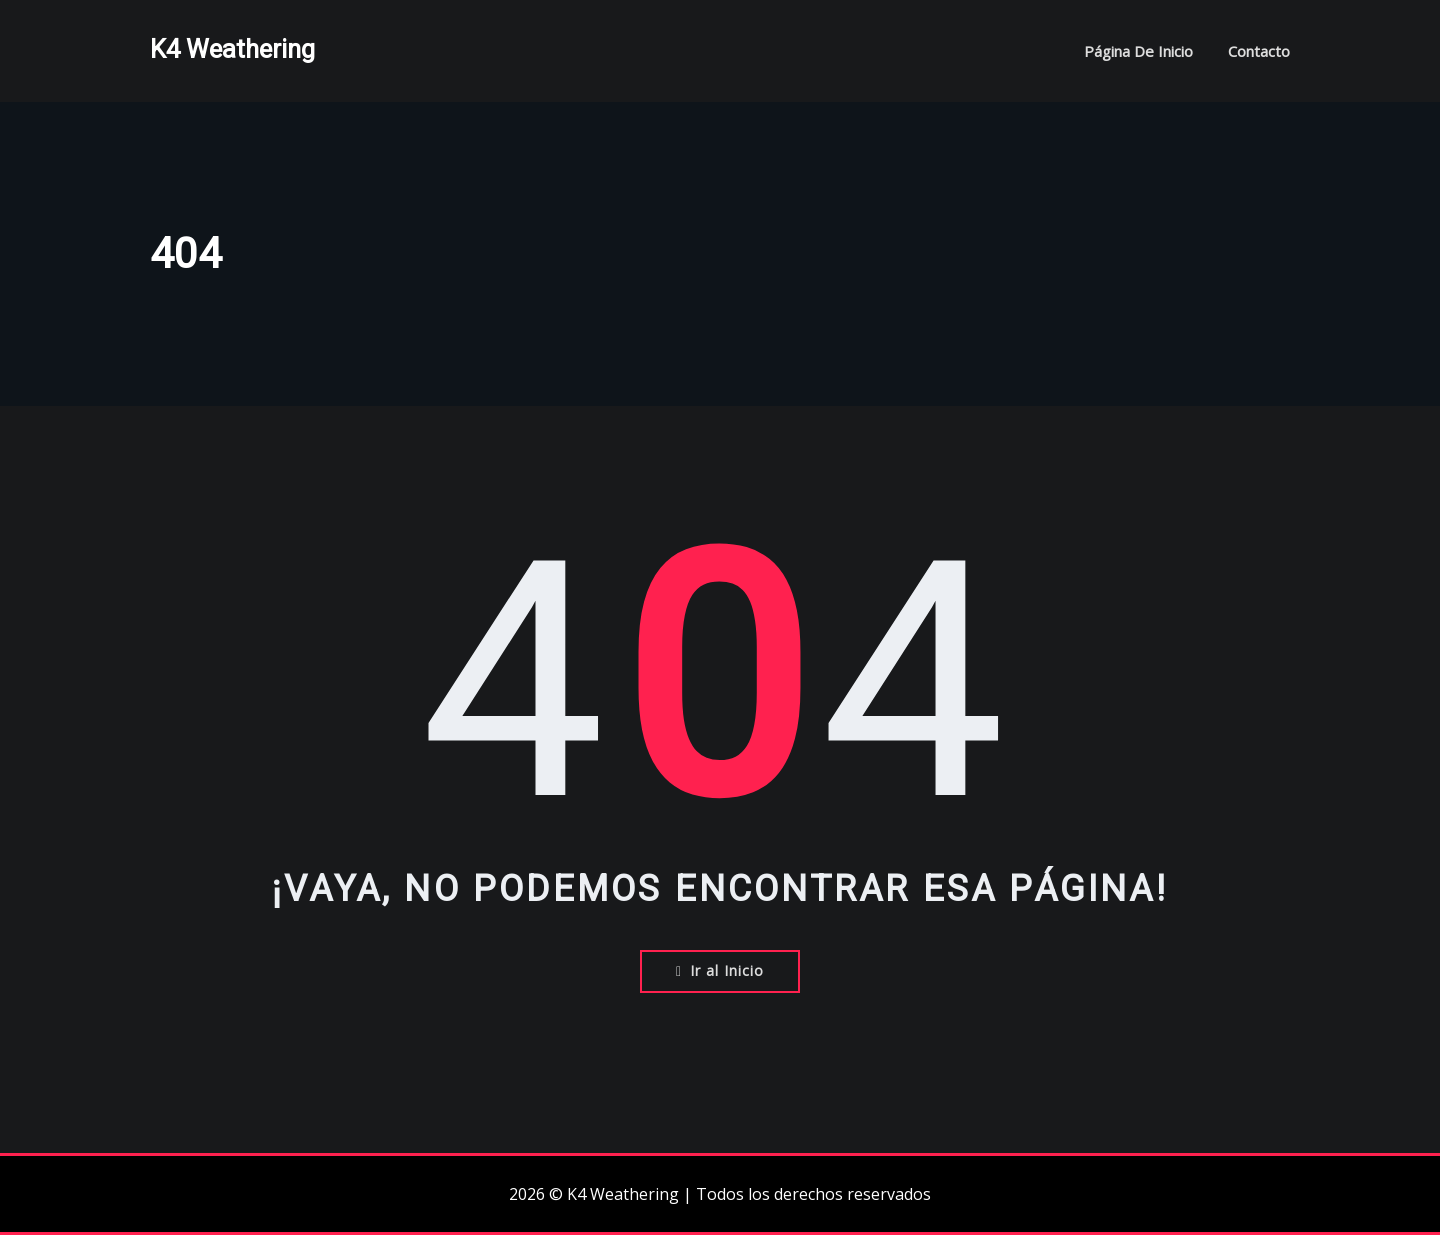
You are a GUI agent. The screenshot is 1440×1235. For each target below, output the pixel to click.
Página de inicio (1138, 51)
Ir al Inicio (720, 970)
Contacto (1259, 51)
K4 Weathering (232, 49)
